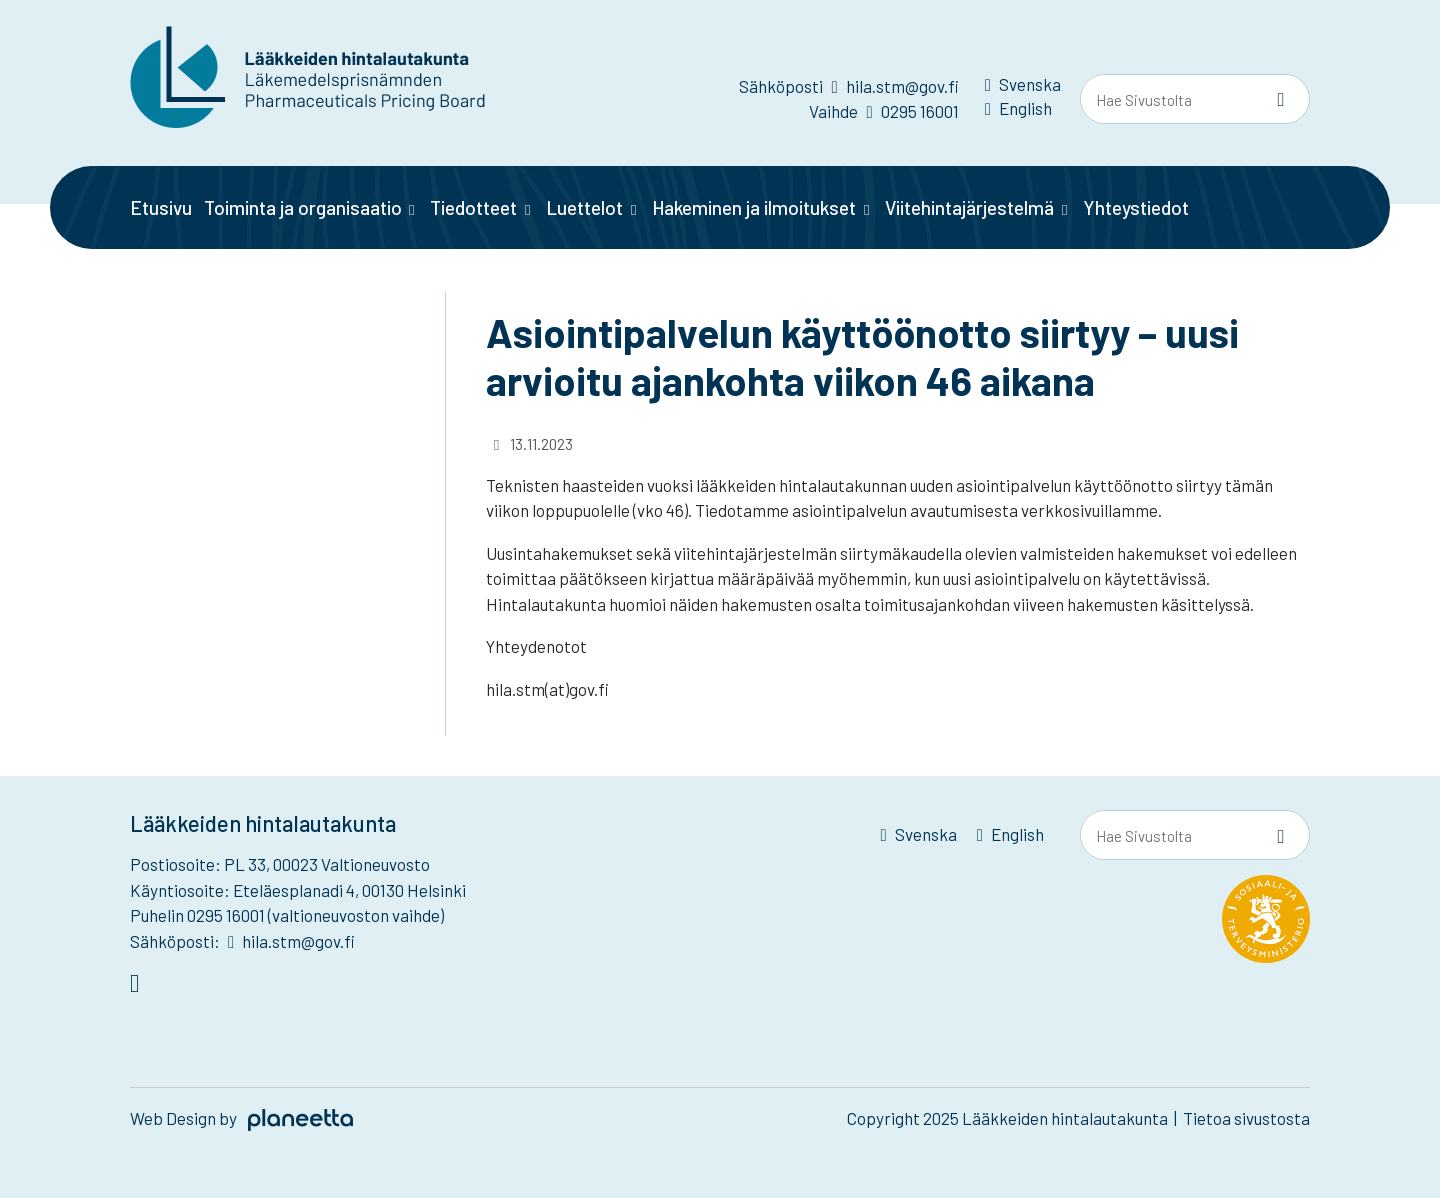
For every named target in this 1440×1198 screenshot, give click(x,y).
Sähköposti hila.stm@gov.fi (848, 86)
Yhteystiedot (1136, 207)
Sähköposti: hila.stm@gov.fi (242, 941)
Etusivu (161, 207)
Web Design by (241, 1118)
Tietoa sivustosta (1246, 1118)
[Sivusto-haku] (1281, 100)
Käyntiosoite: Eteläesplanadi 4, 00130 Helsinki (298, 890)
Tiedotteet (473, 207)
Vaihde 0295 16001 (883, 111)
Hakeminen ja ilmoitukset (754, 207)
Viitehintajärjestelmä (969, 207)
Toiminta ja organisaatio (303, 207)
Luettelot (584, 207)
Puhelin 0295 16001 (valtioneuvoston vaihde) (287, 915)
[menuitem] (1023, 88)
